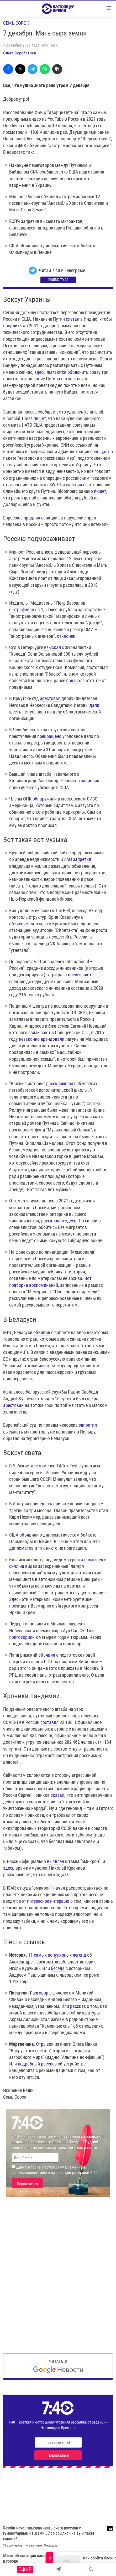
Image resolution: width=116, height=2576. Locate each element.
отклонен (66, 636)
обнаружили (45, 799)
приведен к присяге (49, 1503)
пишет (40, 418)
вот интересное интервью (44, 1901)
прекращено (49, 736)
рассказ (78, 2006)
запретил (82, 859)
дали (94, 705)
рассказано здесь (58, 1220)
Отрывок (45, 2044)
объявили (29, 1535)
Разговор (39, 1993)
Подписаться (58, 280)
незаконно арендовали (41, 1039)
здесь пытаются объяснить (61, 372)
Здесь (15, 1599)
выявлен (55, 1861)
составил (49, 1722)
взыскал (52, 647)
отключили (35, 1365)
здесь (8, 1868)
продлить (12, 325)
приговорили (22, 1637)
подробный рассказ (37, 2064)
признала (75, 680)
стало (86, 112)
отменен (47, 1465)
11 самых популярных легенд (57, 1955)
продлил (32, 518)
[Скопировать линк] (57, 69)
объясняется (21, 923)
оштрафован (21, 609)
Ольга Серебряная (19, 52)
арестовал (50, 698)
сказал (57, 1795)
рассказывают (60, 1083)
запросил (90, 780)
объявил (41, 1332)
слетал (72, 319)
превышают (80, 974)
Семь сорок (16, 23)
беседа (58, 1968)
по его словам (33, 345)
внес (45, 552)
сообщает (99, 451)
